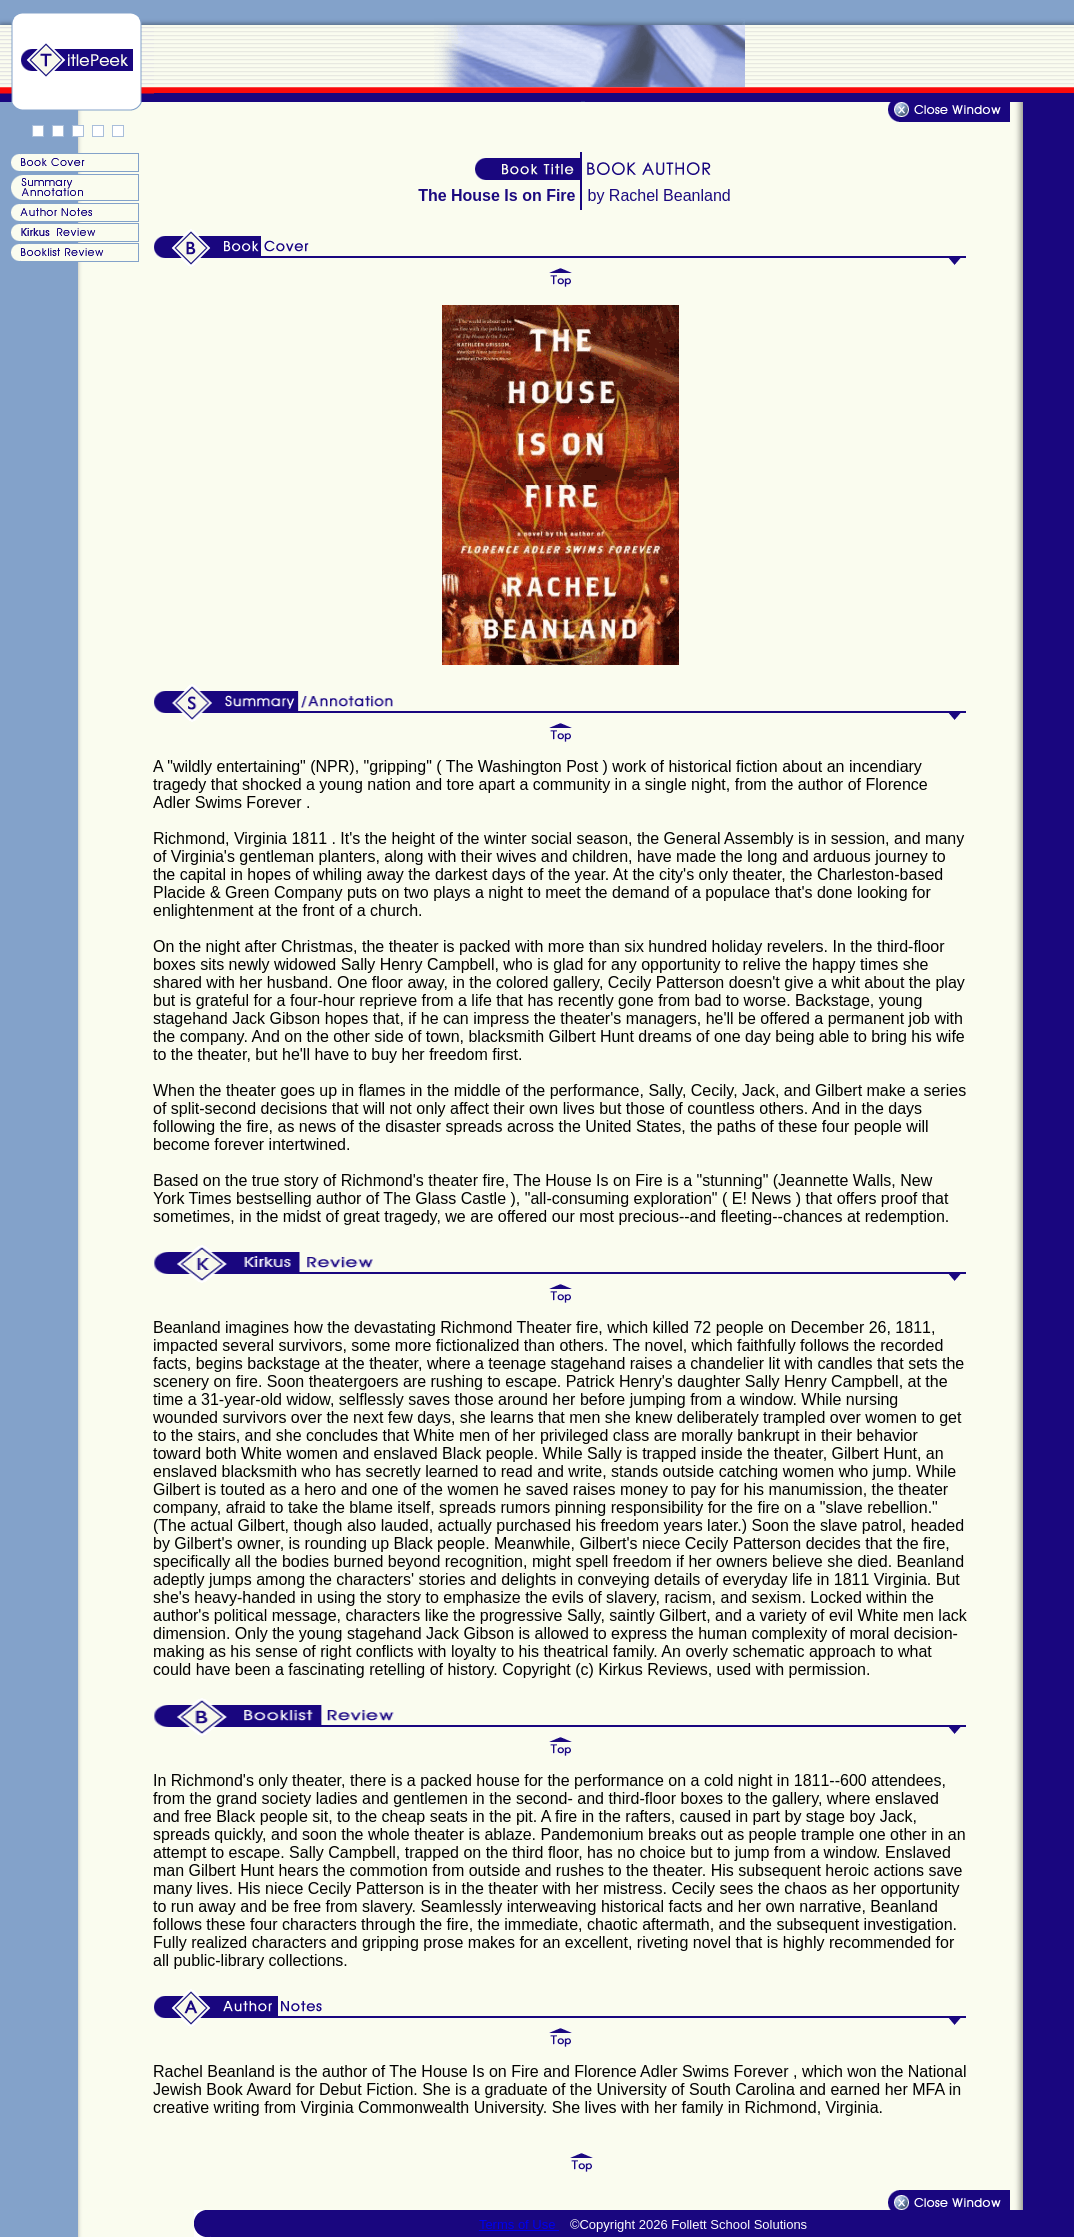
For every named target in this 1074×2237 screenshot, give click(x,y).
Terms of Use (519, 2224)
